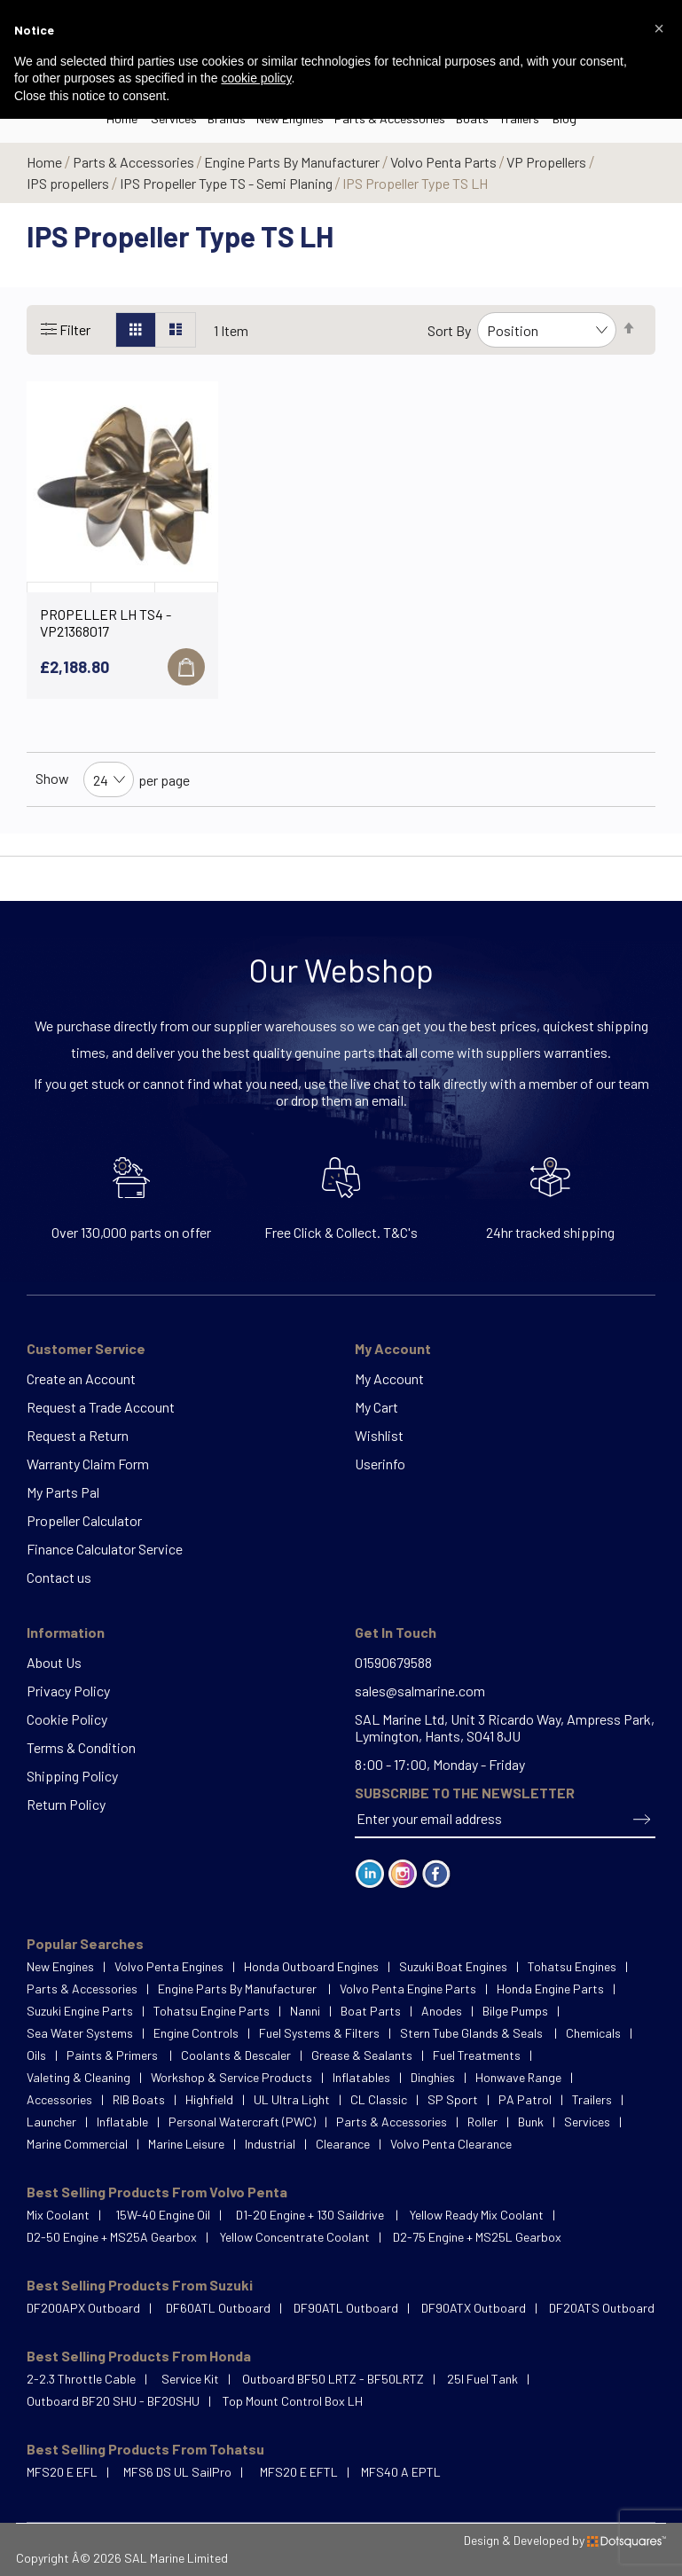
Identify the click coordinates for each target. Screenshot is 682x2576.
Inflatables (361, 2077)
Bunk (531, 2121)
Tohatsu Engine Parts (211, 2010)
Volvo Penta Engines (168, 1966)
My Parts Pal (63, 1492)
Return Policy (66, 1804)
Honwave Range (518, 2077)
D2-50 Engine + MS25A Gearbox (112, 2236)
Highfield (209, 2099)
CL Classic (378, 2099)
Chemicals (593, 2032)
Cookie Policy (67, 1719)
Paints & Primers (114, 2055)
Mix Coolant (58, 2214)
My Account (393, 1348)
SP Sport (452, 2099)
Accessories (59, 2099)
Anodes (441, 2010)
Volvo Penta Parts (444, 161)
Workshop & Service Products (231, 2077)
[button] (659, 28)
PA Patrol (525, 2099)
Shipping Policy (72, 1775)
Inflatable (122, 2121)
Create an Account (81, 1378)
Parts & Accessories (135, 161)
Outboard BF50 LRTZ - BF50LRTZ (333, 2378)
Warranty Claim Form (88, 1463)
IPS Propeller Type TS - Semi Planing (227, 183)
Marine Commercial (77, 2143)
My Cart (376, 1406)
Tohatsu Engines (572, 1966)
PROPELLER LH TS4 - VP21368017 (105, 622)
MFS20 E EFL (62, 2471)
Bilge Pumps (515, 2010)
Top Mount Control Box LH (293, 2400)
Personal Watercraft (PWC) (242, 2121)
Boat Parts (371, 2010)
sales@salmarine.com (420, 1690)
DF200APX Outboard (83, 2307)
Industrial (270, 2143)
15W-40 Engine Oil (162, 2214)
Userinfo (380, 1463)
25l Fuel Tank (482, 2378)
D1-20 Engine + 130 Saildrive (311, 2214)
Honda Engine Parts (550, 1988)
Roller (482, 2121)
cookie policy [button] (256, 78)
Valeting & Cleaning (78, 2077)
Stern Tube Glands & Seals (472, 2032)
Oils (36, 2055)
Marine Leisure (186, 2143)
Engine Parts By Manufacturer (293, 161)
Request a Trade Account (101, 1406)
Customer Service (86, 1348)
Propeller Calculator (84, 1520)
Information (66, 1632)
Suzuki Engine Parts (80, 2010)
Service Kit (190, 2378)
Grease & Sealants (361, 2055)
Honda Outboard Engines (311, 1966)
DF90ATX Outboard (473, 2307)
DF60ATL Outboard (218, 2307)
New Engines (60, 1966)
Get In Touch (395, 1632)
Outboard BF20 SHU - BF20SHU (113, 2400)
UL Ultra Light (292, 2099)
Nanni (305, 2010)
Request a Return (78, 1435)
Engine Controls (196, 2032)
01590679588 (393, 1662)
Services (587, 2121)
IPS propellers (69, 183)
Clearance (343, 2143)
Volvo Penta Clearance (451, 2143)
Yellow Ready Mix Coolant (477, 2214)
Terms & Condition (81, 1747)
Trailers (592, 2099)
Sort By (449, 330)
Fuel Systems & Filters (319, 2032)
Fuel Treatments (477, 2055)
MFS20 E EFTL (299, 2471)
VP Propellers (547, 161)
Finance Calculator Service (105, 1548)
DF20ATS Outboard (602, 2307)
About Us (54, 1662)
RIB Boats (139, 2099)
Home (46, 161)
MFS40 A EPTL (401, 2471)
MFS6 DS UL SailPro (177, 2471)
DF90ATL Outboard (346, 2307)
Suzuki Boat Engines (453, 1966)
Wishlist (379, 1435)
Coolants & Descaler (236, 2055)
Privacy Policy (68, 1690)
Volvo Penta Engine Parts (408, 1988)
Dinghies (433, 2077)
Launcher (51, 2121)
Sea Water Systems (80, 2032)
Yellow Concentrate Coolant (295, 2236)
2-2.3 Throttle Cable (81, 2378)
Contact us (59, 1577)
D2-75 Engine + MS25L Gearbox (477, 2236)
